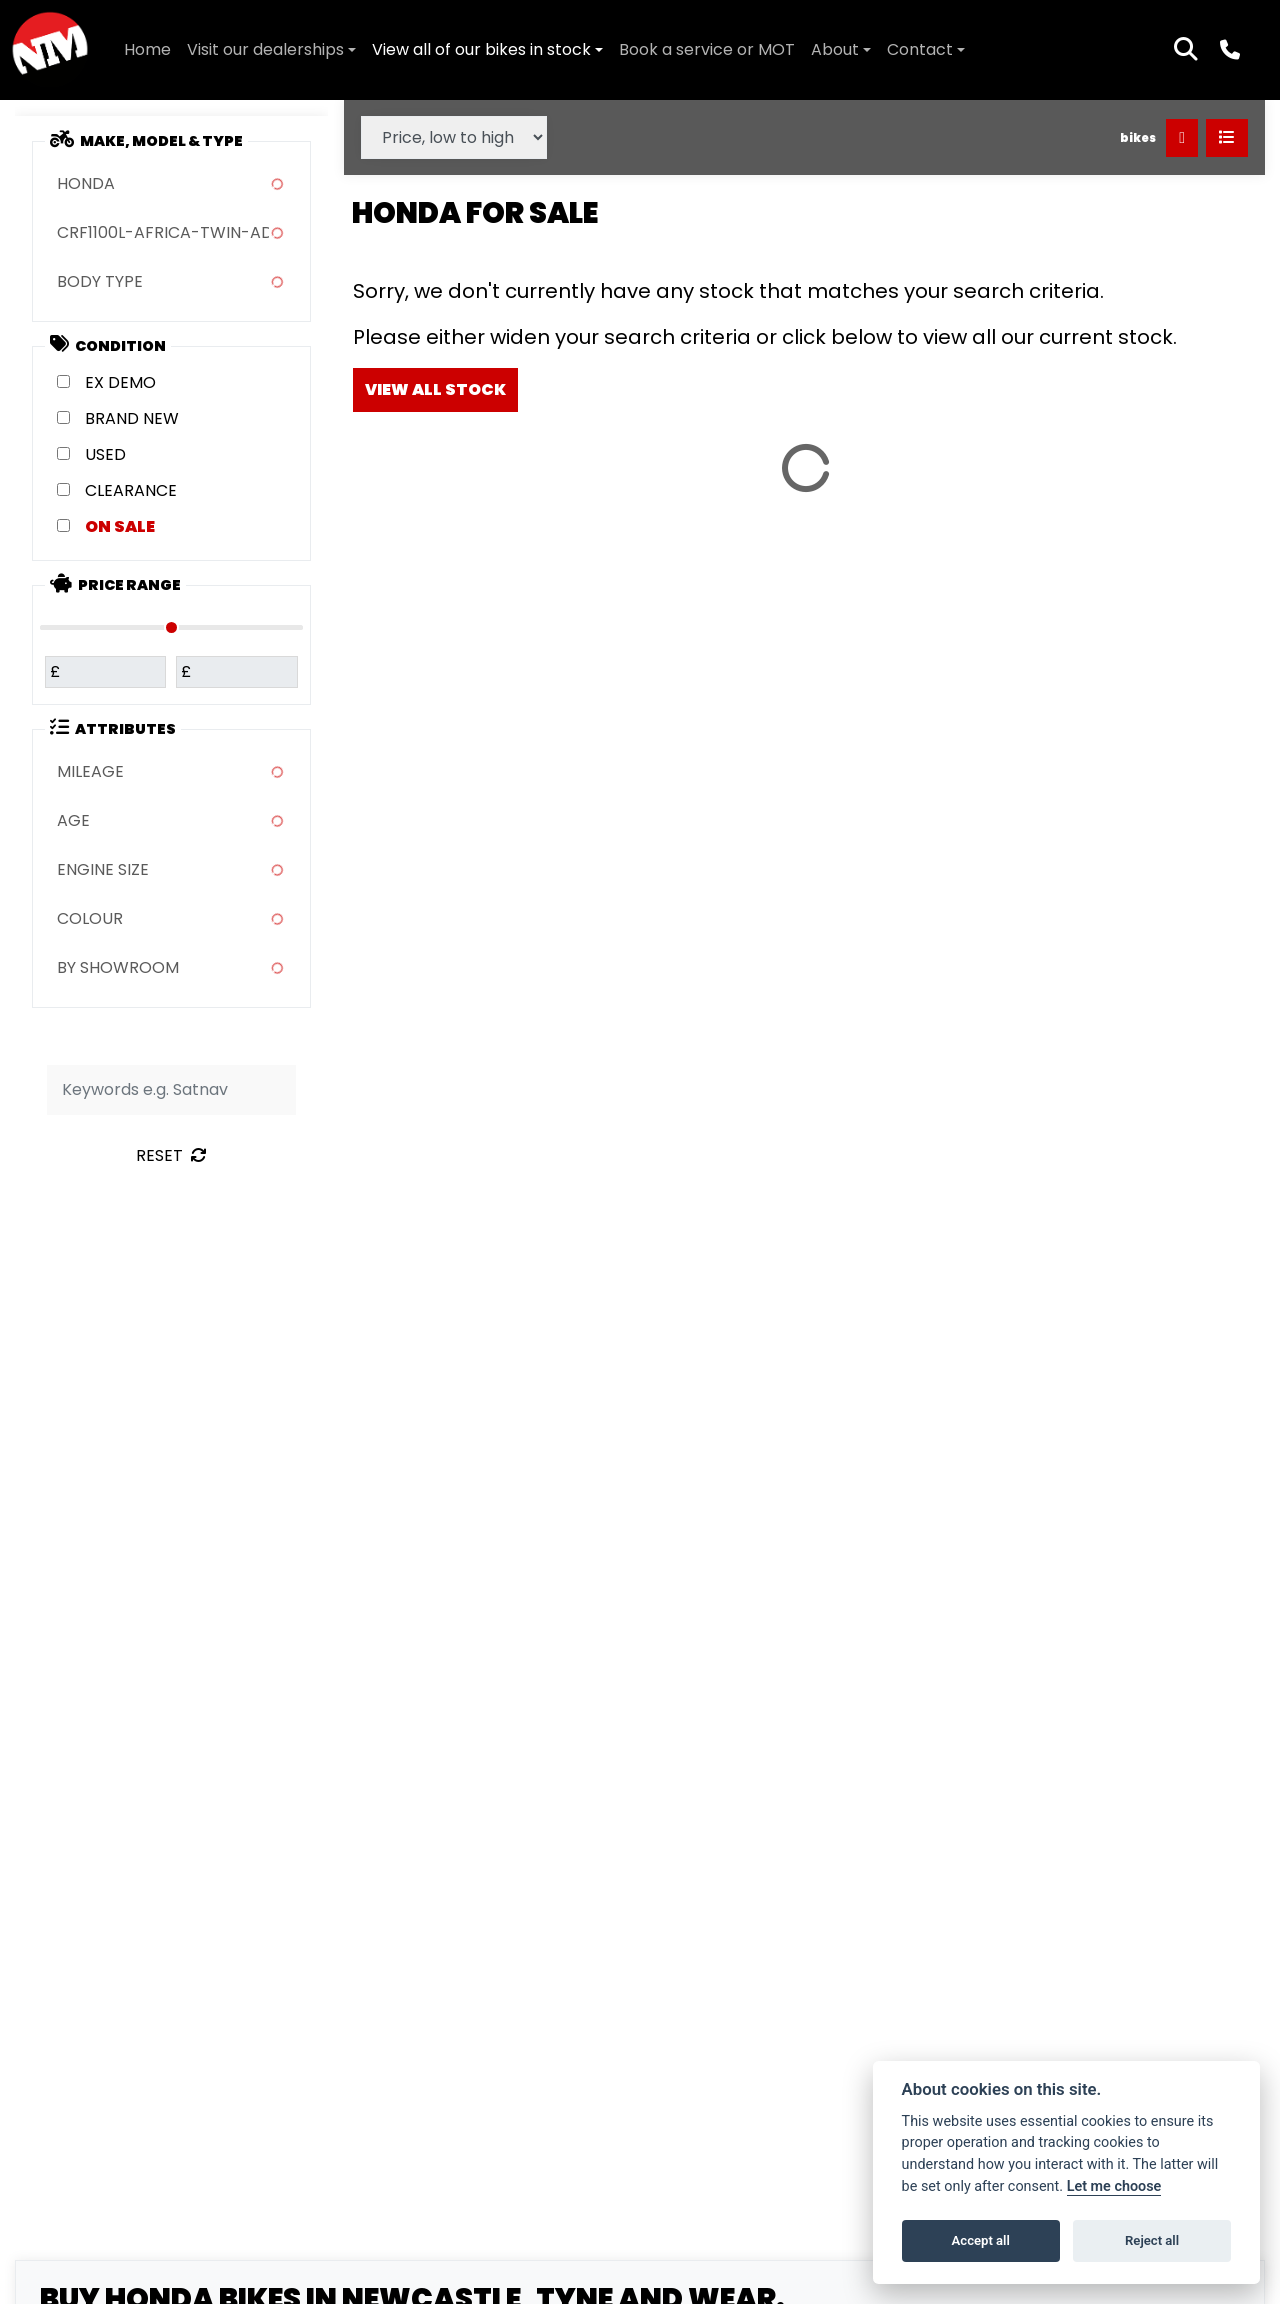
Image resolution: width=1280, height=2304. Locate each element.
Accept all (981, 2240)
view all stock (435, 389)
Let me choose (1114, 2186)
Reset (171, 1155)
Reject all (1152, 2240)
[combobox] (171, 184)
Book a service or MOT (707, 49)
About (835, 49)
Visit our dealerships (265, 49)
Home (147, 49)
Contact (920, 49)
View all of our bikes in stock (481, 49)
